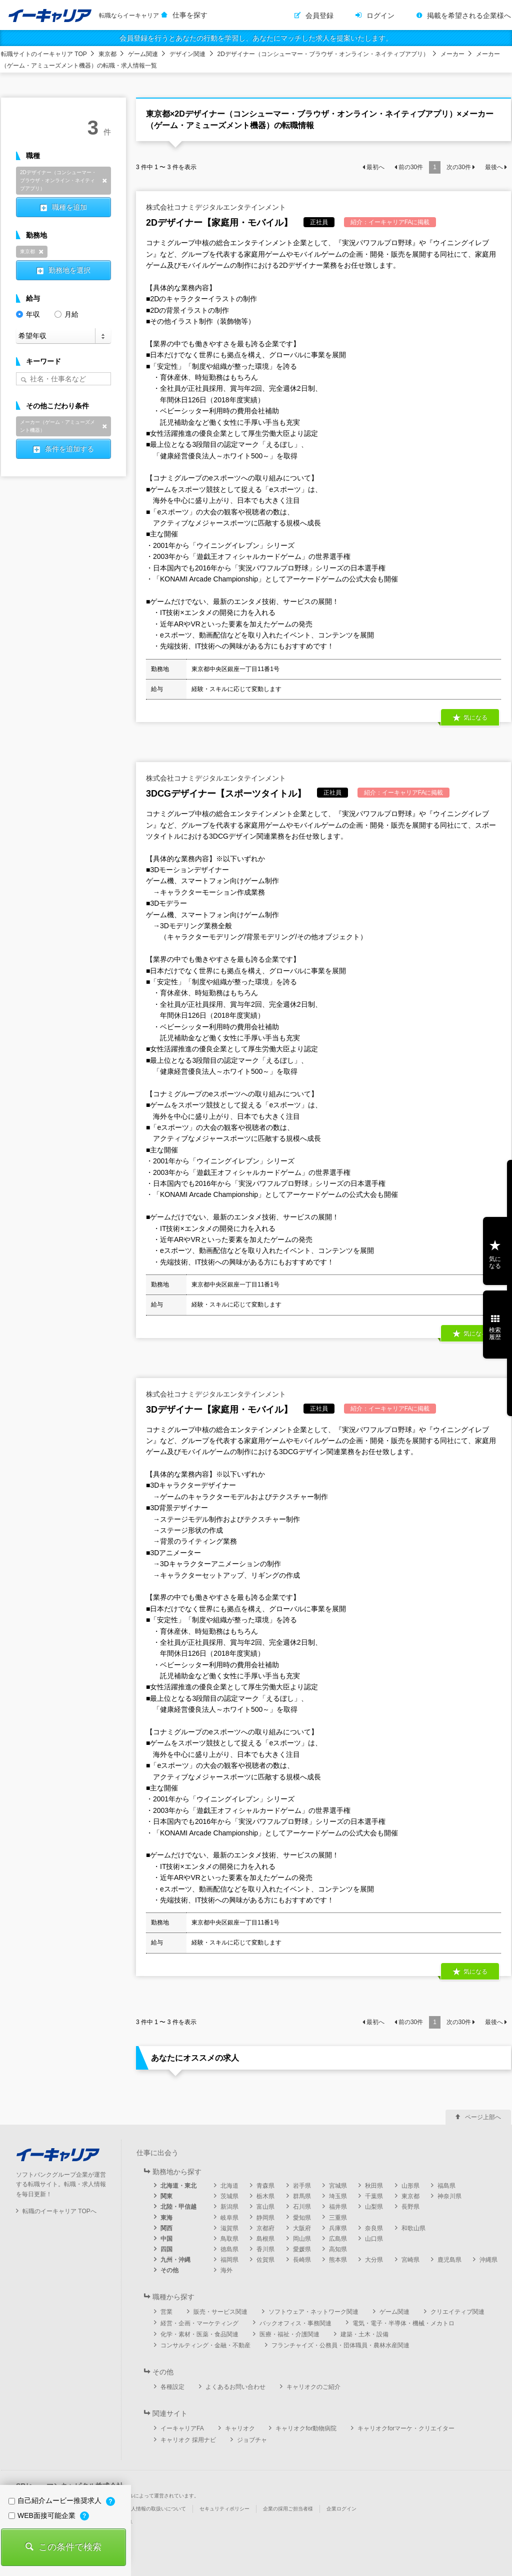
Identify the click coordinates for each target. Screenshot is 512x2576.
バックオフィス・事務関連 (296, 2323)
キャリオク (240, 2428)
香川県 (265, 2249)
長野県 (411, 2206)
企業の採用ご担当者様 (288, 2508)
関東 (166, 2196)
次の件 (458, 167)
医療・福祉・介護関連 (290, 2334)
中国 (166, 2238)
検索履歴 (495, 1334)
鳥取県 (229, 2238)
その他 (169, 2270)
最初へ (375, 167)
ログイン (380, 16)
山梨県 (374, 2206)
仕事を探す (190, 15)
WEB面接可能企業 (43, 2515)
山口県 (374, 2238)
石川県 (302, 2206)
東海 (166, 2217)
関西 (166, 2228)
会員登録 (320, 16)
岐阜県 (229, 2217)
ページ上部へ (483, 2117)
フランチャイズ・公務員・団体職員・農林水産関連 (341, 2345)
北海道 (229, 2185)
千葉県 (374, 2196)
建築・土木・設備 (364, 2334)
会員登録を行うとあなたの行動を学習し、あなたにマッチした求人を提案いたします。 (256, 38)
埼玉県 (338, 2196)
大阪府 (302, 2228)
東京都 (107, 54)
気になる (476, 717)
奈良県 (374, 2228)
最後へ (494, 167)
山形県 (411, 2185)
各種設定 (172, 2386)
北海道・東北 (178, 2185)
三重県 (338, 2217)
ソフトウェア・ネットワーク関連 (313, 2311)
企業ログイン (341, 2508)
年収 (28, 313)
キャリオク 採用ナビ (188, 2439)
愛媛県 (302, 2249)
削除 (104, 180)
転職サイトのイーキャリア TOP (44, 54)
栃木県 (265, 2196)
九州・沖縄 (175, 2259)
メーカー (452, 54)
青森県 (265, 2185)
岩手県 (302, 2185)
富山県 (265, 2206)
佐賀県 (265, 2259)
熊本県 (338, 2259)
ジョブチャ (252, 2439)
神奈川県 (450, 2196)
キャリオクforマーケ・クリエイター (406, 2428)
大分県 (374, 2259)
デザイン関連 (188, 54)
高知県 (338, 2249)
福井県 (338, 2206)
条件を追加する (69, 449)
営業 (166, 2311)
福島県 (447, 2185)
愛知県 (302, 2217)
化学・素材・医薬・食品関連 (199, 2334)
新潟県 (229, 2206)
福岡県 (229, 2259)
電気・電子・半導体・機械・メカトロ (403, 2323)
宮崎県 (411, 2259)
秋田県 (374, 2185)
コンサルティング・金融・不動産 (205, 2345)
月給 (66, 313)
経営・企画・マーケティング (199, 2323)
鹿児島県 (450, 2259)
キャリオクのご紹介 (313, 2386)
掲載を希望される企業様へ (469, 16)
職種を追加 (69, 207)
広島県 (338, 2238)
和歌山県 (414, 2228)
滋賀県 (229, 2228)
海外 (226, 2270)
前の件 (410, 167)
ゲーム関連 (143, 54)
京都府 (265, 2228)
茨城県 (229, 2196)
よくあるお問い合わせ (236, 2386)
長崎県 (302, 2259)
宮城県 (338, 2185)
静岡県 (265, 2217)
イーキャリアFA (182, 2428)
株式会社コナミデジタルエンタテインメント (216, 207)
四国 (166, 2249)
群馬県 (302, 2196)
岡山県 (302, 2238)
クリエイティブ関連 (457, 2311)
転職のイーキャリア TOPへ (59, 2211)
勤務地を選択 (69, 270)
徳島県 (229, 2249)
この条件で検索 (70, 2547)
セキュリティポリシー (225, 2508)
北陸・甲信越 (178, 2206)
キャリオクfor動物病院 (306, 2428)
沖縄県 (489, 2259)
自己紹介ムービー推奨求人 (56, 2500)
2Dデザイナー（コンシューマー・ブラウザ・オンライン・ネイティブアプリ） (323, 54)
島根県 (265, 2238)
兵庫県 (338, 2228)
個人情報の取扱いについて (156, 2508)
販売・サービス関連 (221, 2311)
